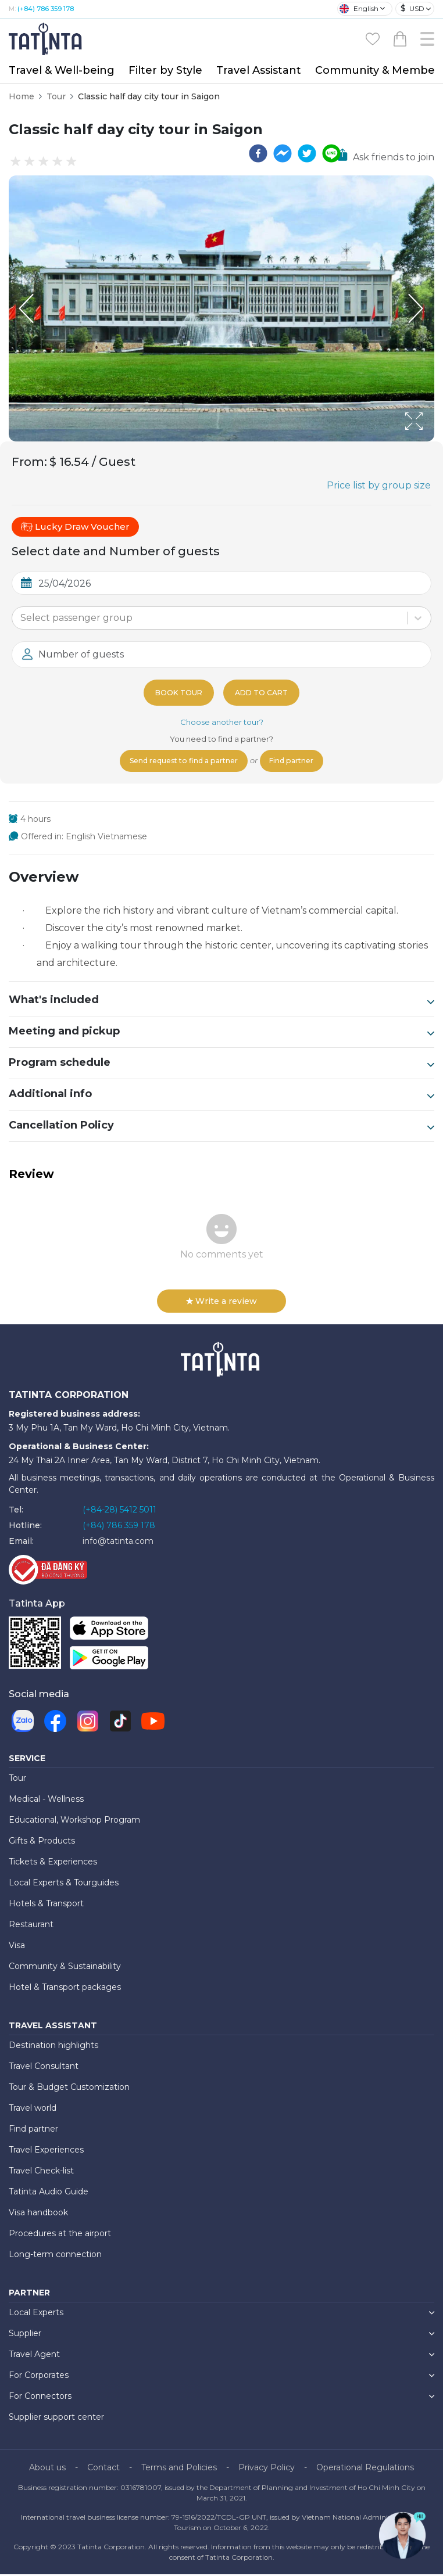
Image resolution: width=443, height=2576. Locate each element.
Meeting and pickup (221, 1033)
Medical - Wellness (46, 1800)
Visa (17, 1947)
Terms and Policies (179, 2469)
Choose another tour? (221, 722)
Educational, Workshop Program (74, 1821)
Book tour (176, 692)
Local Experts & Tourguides (64, 1884)
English (359, 8)
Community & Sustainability (65, 1968)
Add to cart (263, 692)
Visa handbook (38, 2214)
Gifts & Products (42, 1842)
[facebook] (258, 153)
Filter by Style (165, 70)
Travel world (32, 2109)
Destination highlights (53, 2047)
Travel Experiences (46, 2151)
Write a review (221, 1303)
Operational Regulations (365, 2469)
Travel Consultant (43, 2068)
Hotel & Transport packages (65, 1989)
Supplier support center (56, 2418)
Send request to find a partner (180, 762)
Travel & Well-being (62, 70)
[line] (331, 153)
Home (21, 96)
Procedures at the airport (60, 2235)
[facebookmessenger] (282, 153)
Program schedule (221, 1065)
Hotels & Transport (46, 1905)
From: (29, 462)
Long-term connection (55, 2256)
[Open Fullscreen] (430, 440)
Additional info (221, 1096)
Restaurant (31, 1926)
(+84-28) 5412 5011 (119, 1511)
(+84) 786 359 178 (45, 9)
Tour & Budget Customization (69, 2088)
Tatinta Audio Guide (48, 2193)
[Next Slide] (416, 308)
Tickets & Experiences (53, 1863)
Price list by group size (379, 485)
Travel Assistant (258, 70)
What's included (221, 1002)
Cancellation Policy (221, 1127)
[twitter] (307, 153)
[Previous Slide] (26, 308)
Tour (56, 96)
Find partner (299, 762)
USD (412, 8)
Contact (103, 2469)
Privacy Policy (266, 2469)
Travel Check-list (41, 2172)
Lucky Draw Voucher (75, 527)
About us (47, 2469)
